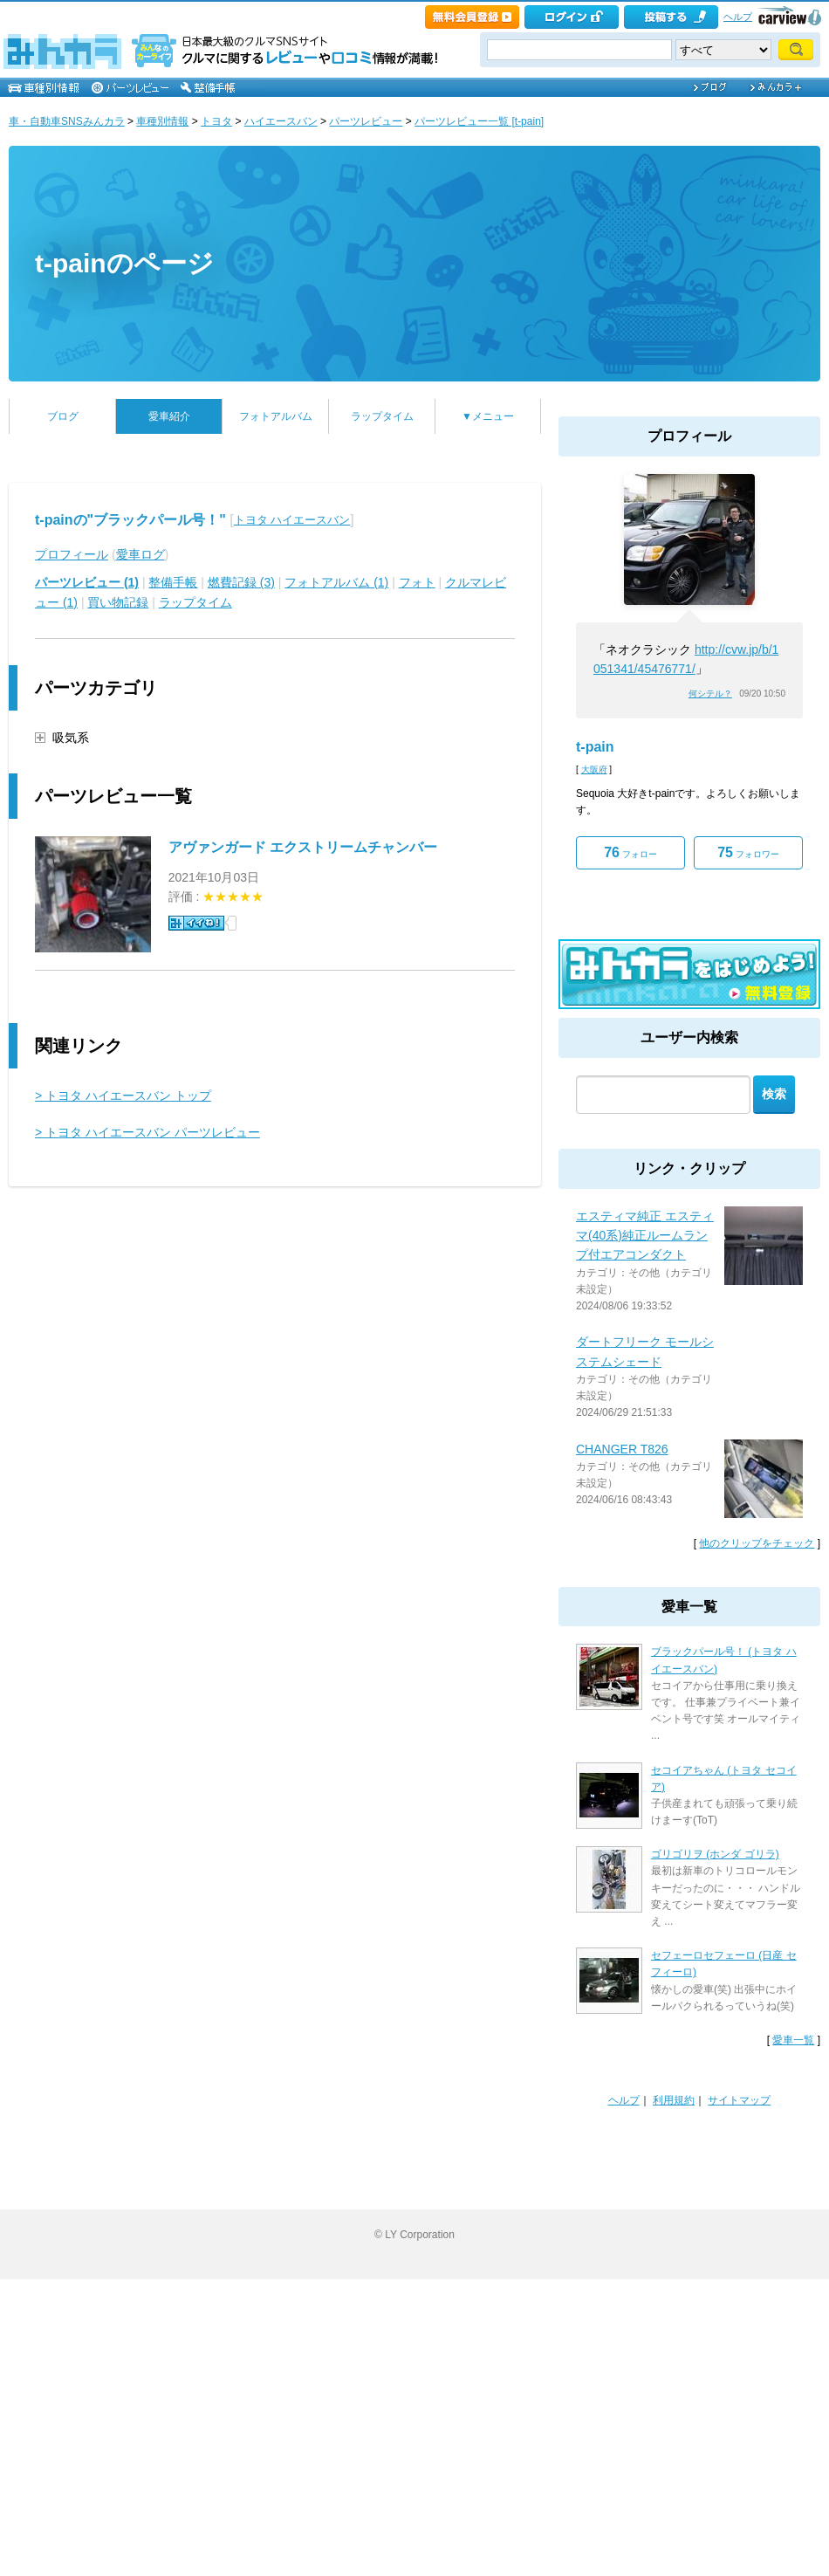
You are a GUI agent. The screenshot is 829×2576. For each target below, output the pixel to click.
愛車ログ (140, 554)
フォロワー (748, 852)
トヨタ (216, 121)
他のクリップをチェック (756, 1543)
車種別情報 (162, 121)
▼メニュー (488, 416)
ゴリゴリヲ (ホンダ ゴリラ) (715, 1854)
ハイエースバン (281, 121)
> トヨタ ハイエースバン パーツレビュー (147, 1132)
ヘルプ (737, 16)
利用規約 (674, 2100)
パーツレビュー (365, 121)
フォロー (630, 852)
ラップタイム (382, 416)
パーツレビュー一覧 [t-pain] (479, 121)
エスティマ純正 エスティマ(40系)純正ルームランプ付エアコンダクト (645, 1235)
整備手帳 (172, 582)
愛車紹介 (169, 416)
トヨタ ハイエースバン (292, 519)
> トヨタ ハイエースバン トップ (123, 1096)
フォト (417, 582)
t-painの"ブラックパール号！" (130, 519)
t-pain (595, 746)
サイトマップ (739, 2100)
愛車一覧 (793, 2040)
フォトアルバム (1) (336, 582)
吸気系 (70, 738)
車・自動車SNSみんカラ (67, 121)
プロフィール (71, 554)
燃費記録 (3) (241, 582)
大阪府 (594, 769)
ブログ (63, 416)
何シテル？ (710, 693)
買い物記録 (117, 602)
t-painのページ (124, 263)
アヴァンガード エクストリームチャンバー (302, 847)
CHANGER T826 (622, 1449)
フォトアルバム (275, 416)
